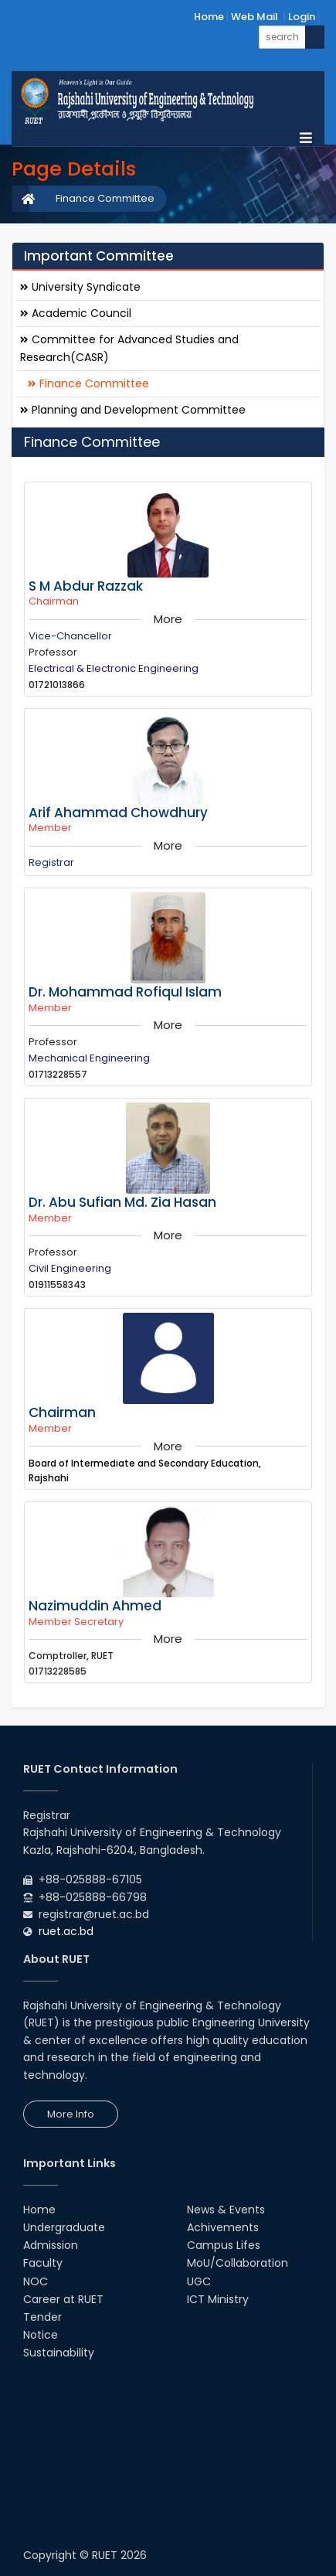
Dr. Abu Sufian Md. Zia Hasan (122, 1202)
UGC (199, 2281)
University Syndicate (80, 287)
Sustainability (58, 2352)
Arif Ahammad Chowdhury (118, 812)
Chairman (62, 1412)
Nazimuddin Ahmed (95, 1605)
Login (301, 16)
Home (209, 16)
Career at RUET (63, 2299)
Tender (42, 2317)
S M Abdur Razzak (86, 586)
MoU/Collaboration (237, 2263)
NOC (35, 2281)
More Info (70, 2114)
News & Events (226, 2209)
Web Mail (254, 16)
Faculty (43, 2263)
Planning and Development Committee (133, 409)
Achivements (223, 2227)
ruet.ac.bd (66, 1931)
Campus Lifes (223, 2245)
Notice (40, 2335)
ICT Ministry (218, 2299)
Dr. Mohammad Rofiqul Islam (125, 992)
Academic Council (75, 313)
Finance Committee (105, 198)
